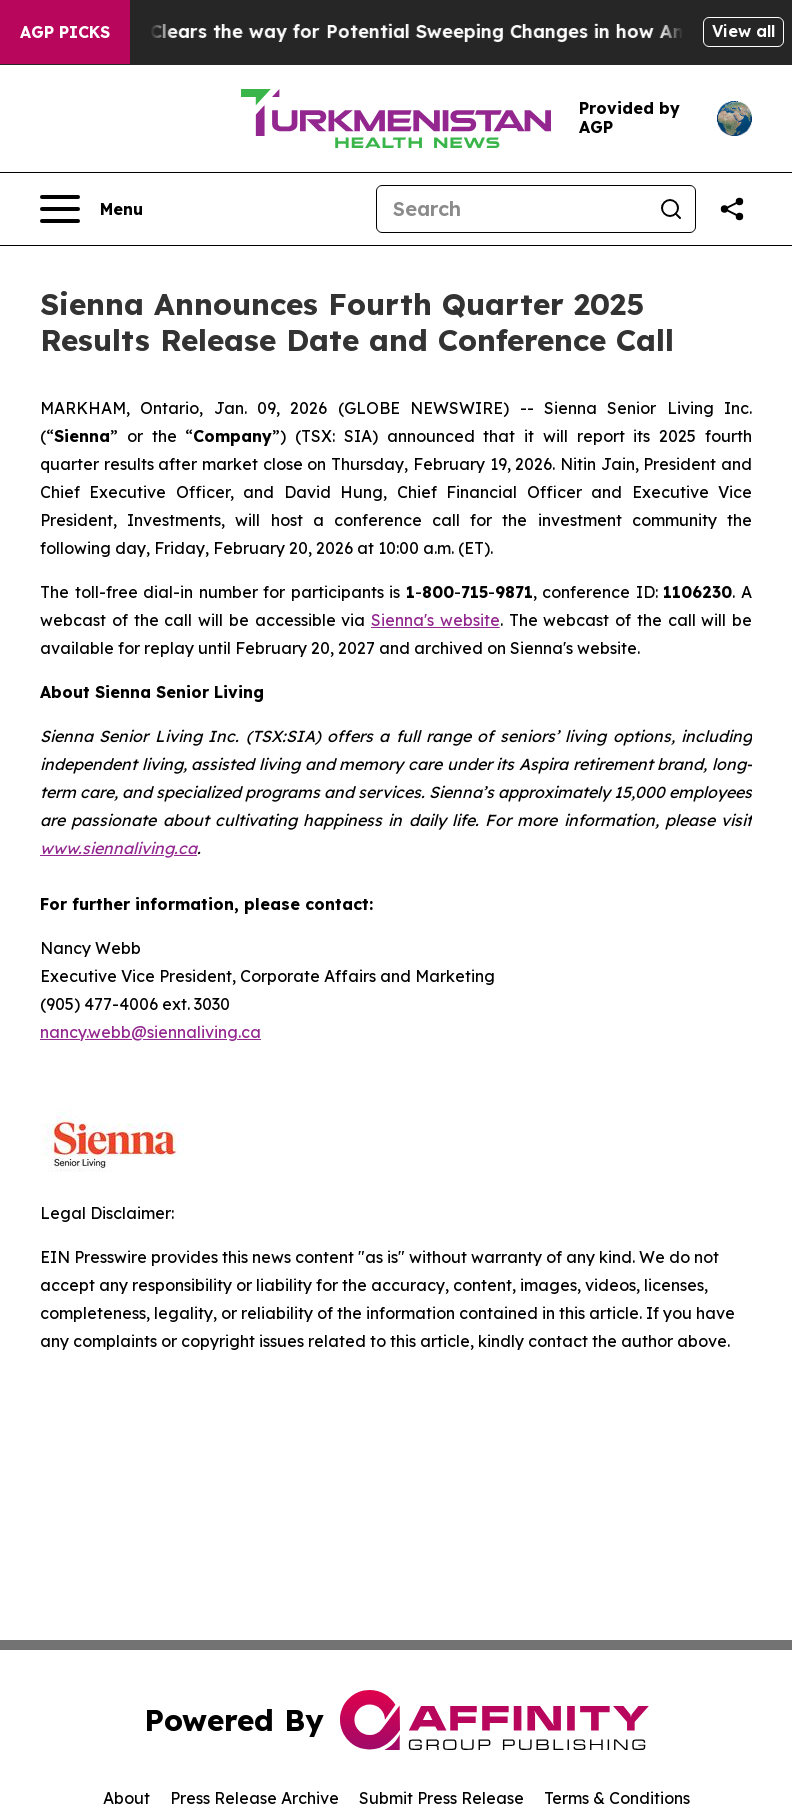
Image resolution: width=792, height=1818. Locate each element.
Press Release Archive (254, 1798)
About (126, 1798)
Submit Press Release (441, 1798)
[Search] (512, 209)
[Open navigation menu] (91, 209)
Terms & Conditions (617, 1798)
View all (743, 31)
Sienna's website (435, 620)
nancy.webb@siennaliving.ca (150, 1032)
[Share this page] (732, 209)
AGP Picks (65, 32)
